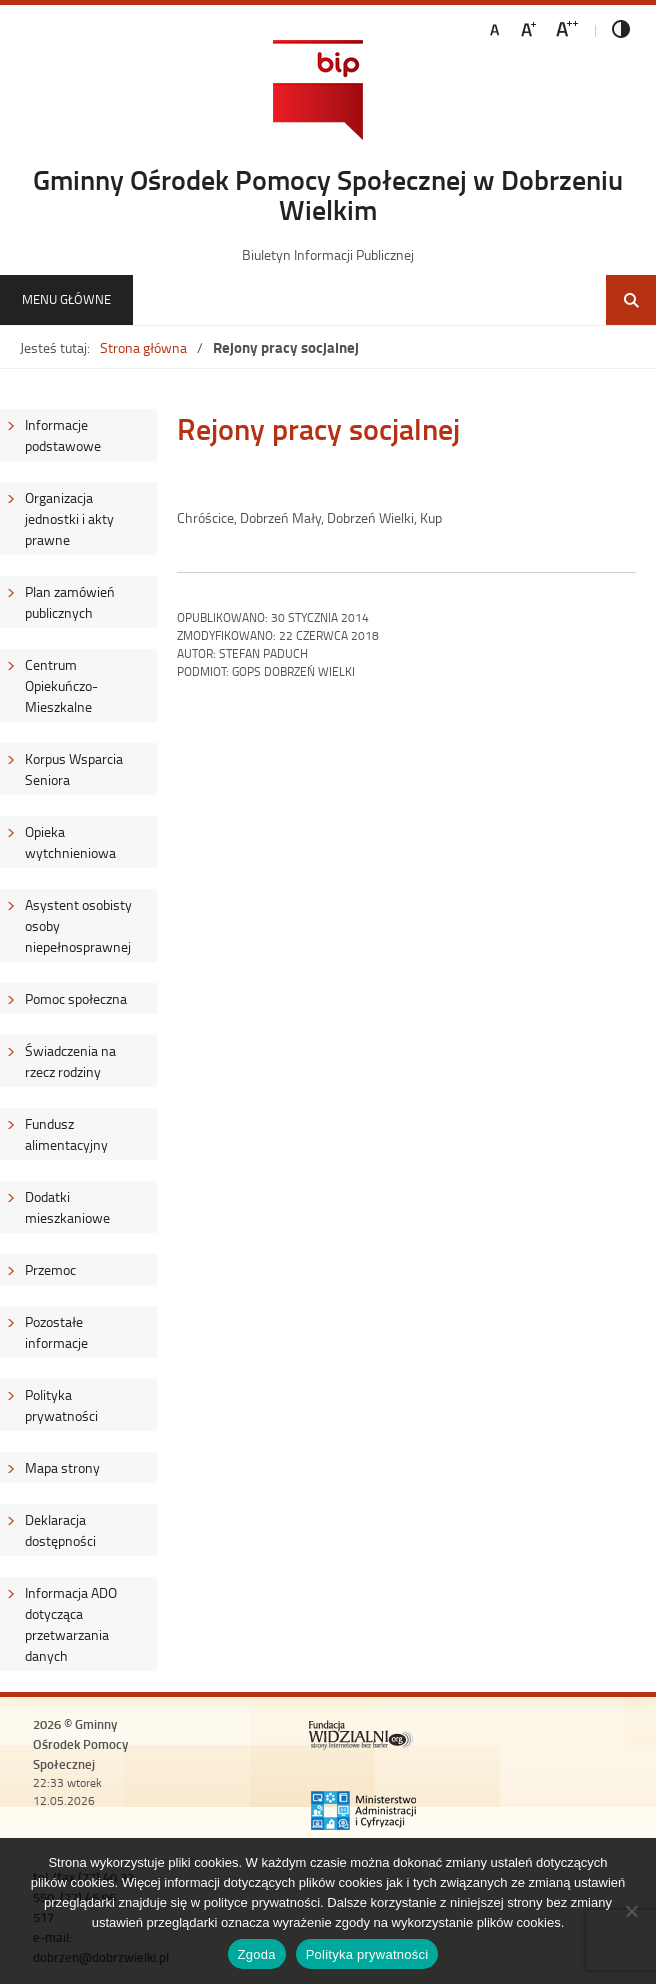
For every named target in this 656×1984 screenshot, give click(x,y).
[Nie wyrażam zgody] (631, 1911)
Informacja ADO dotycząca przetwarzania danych (71, 1624)
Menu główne (66, 299)
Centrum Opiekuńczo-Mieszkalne (61, 685)
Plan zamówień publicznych (70, 602)
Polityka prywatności (61, 1405)
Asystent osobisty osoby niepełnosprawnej (78, 925)
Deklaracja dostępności (60, 1530)
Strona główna (143, 347)
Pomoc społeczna (76, 998)
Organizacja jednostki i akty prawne (69, 518)
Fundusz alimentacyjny (66, 1134)
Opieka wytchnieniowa (70, 842)
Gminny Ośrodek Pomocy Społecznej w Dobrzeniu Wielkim (328, 194)
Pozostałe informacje (56, 1332)
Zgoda (257, 1954)
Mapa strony (62, 1467)
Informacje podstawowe (63, 435)
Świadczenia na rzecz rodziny (70, 1061)
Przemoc (50, 1269)
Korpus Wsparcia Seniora (74, 769)
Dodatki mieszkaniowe (67, 1207)
